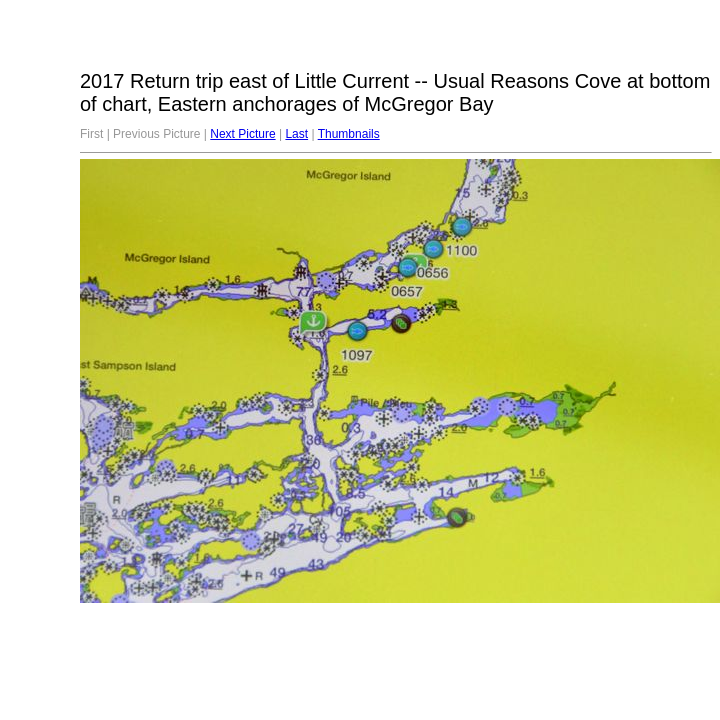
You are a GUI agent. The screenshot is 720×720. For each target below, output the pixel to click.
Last (296, 134)
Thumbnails (349, 134)
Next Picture (242, 134)
